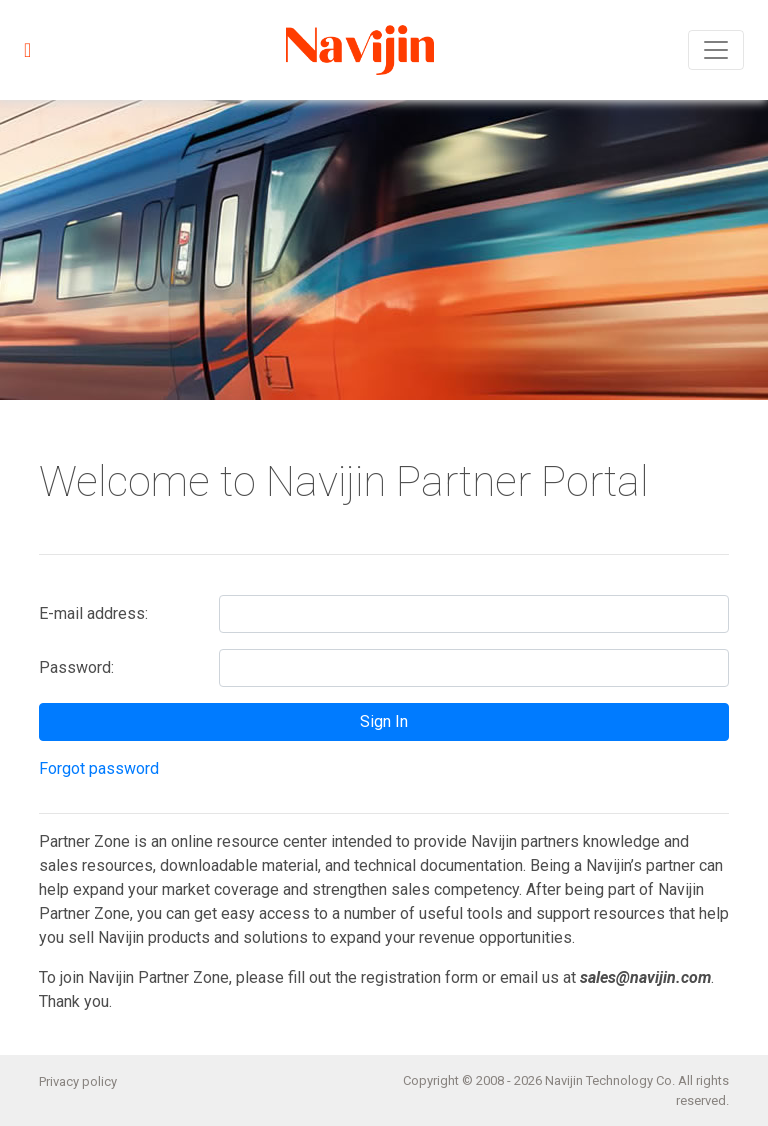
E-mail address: (93, 613)
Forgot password (99, 768)
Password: (76, 667)
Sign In (384, 721)
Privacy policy (78, 1081)
